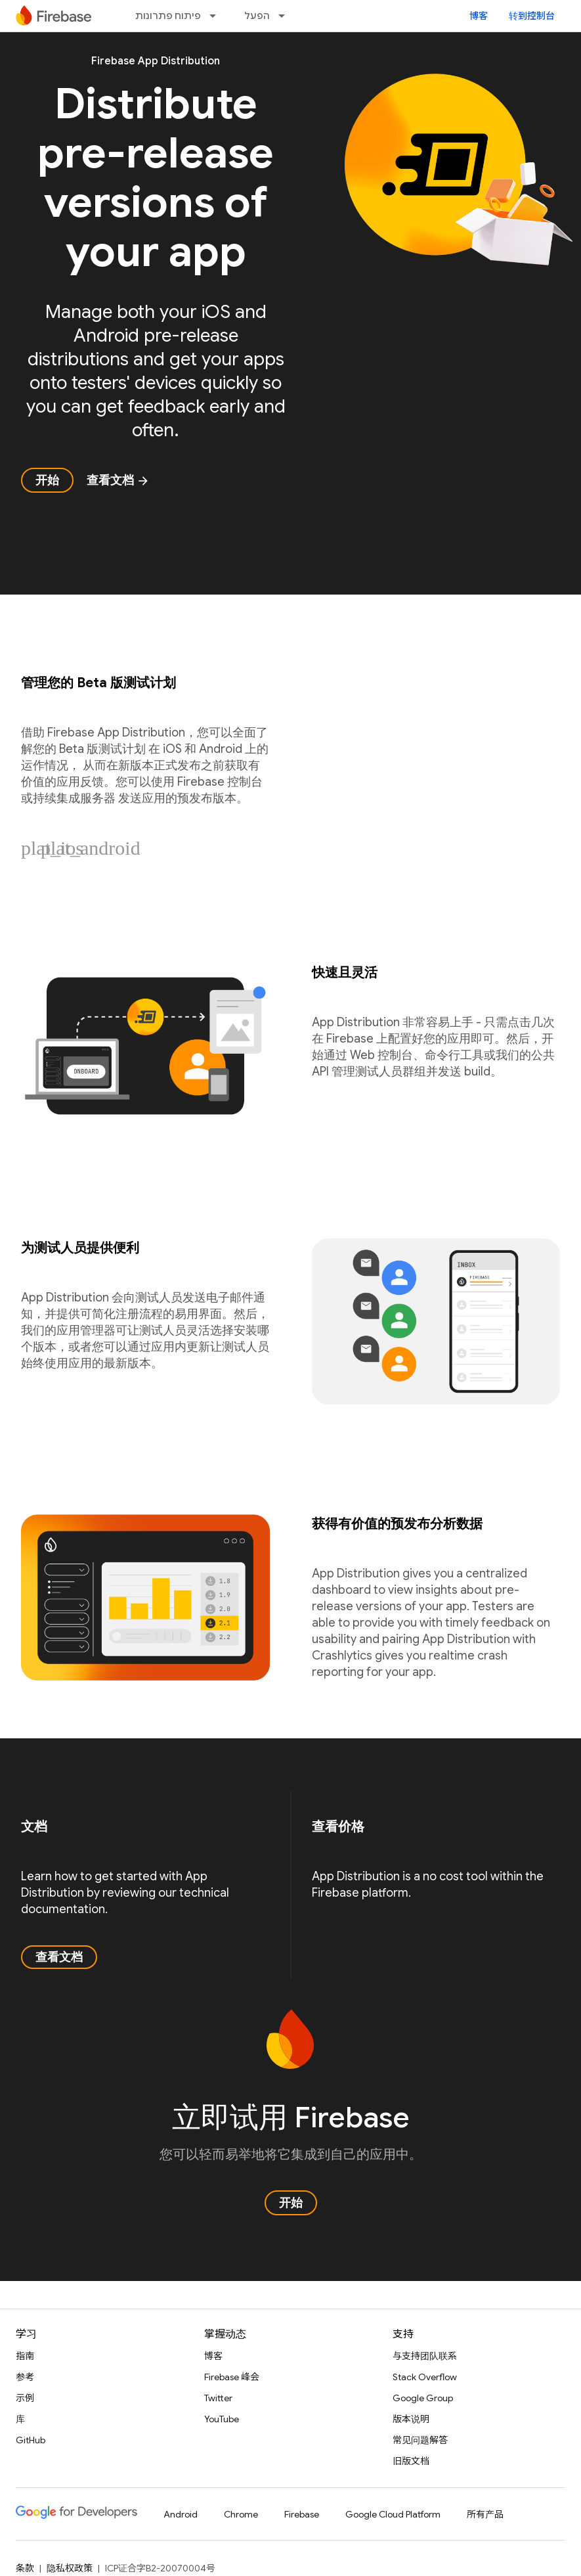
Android (180, 2514)
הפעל (257, 16)
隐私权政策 (70, 2568)
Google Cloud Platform (393, 2514)
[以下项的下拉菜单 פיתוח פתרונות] (216, 16)
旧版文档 (411, 2461)
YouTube (221, 2419)
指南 (25, 2356)
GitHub (30, 2440)
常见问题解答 (420, 2440)
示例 (25, 2398)
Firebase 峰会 (231, 2377)
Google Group (423, 2398)
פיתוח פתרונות (168, 16)
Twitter (218, 2398)
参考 (25, 2377)
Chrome (241, 2514)
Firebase (301, 2514)
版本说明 (411, 2419)
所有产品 (485, 2514)
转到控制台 (532, 16)
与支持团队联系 (425, 2356)
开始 (47, 480)
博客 (478, 16)
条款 (25, 2568)
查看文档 (118, 480)
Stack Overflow (425, 2377)
